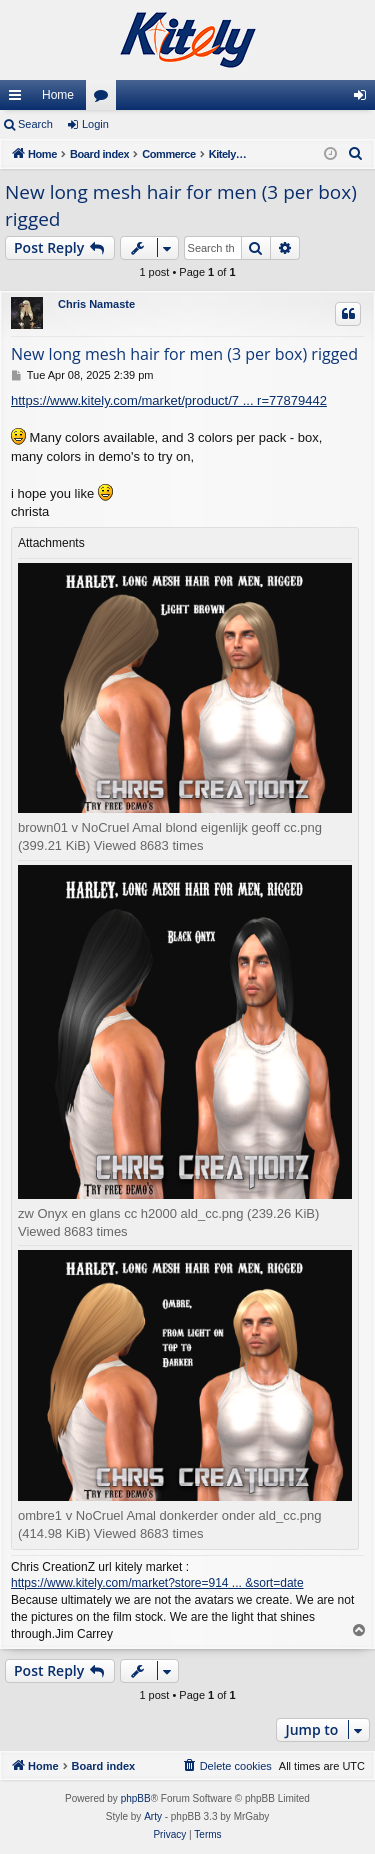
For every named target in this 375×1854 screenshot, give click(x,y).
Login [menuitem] (364, 99)
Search (35, 124)
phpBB (136, 1798)
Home (58, 95)
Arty (153, 1816)
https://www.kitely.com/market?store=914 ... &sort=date (157, 1583)
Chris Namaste (96, 304)
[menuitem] (356, 154)
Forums (105, 99)
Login (95, 124)
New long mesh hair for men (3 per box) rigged (181, 205)
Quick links (19, 99)
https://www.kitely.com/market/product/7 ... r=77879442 (169, 400)
